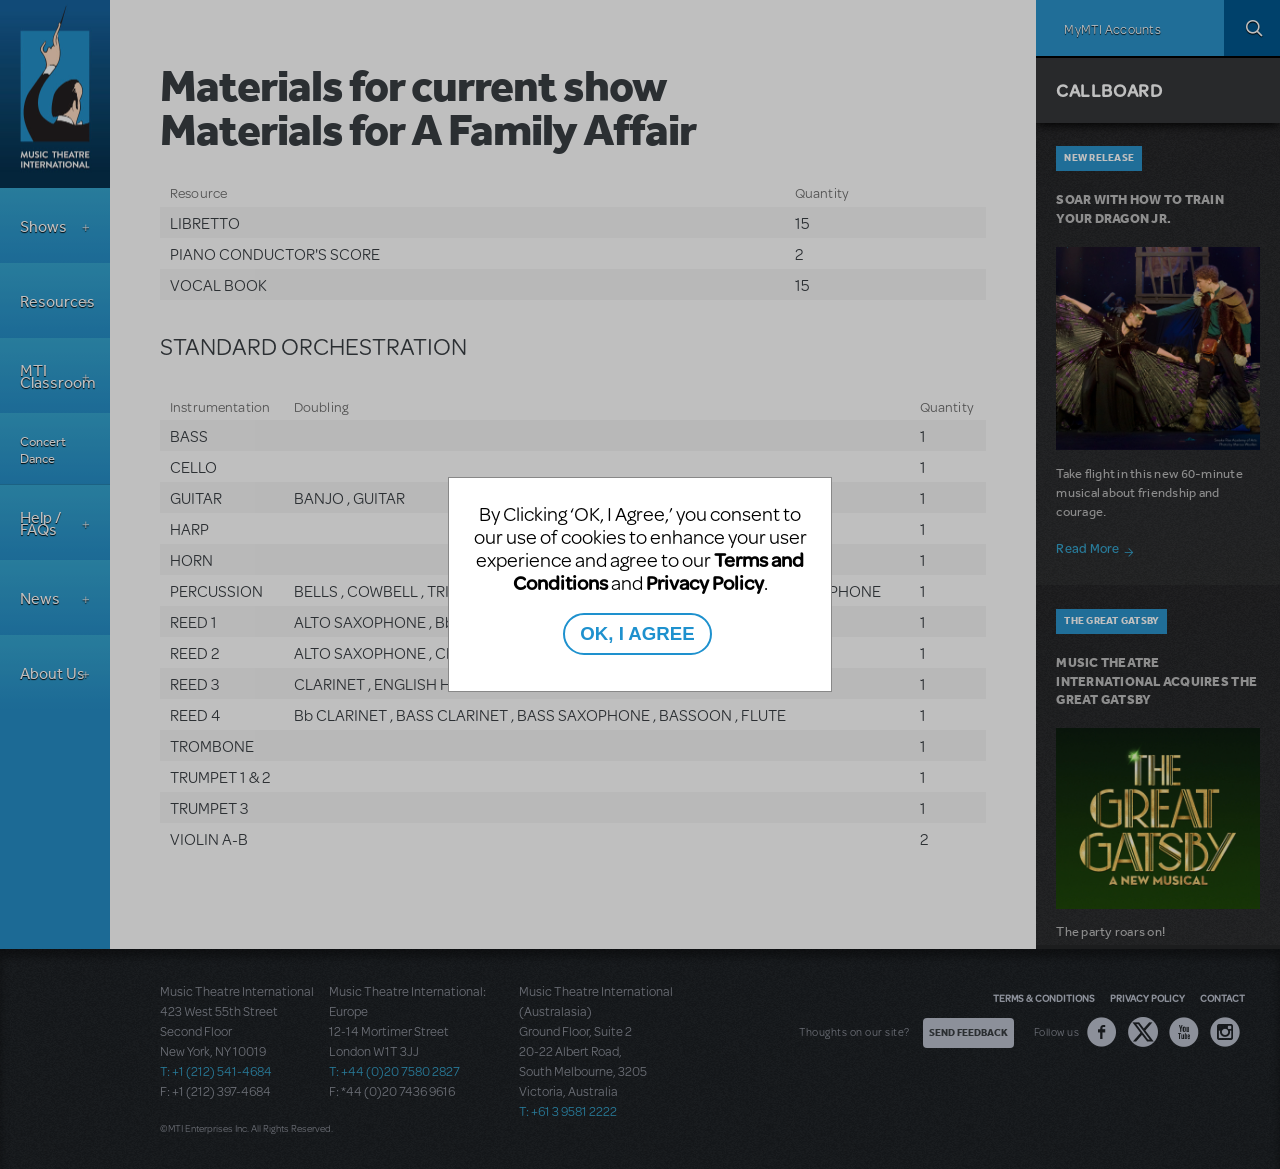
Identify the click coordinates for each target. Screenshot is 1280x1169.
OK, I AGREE (637, 633)
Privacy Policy (705, 582)
